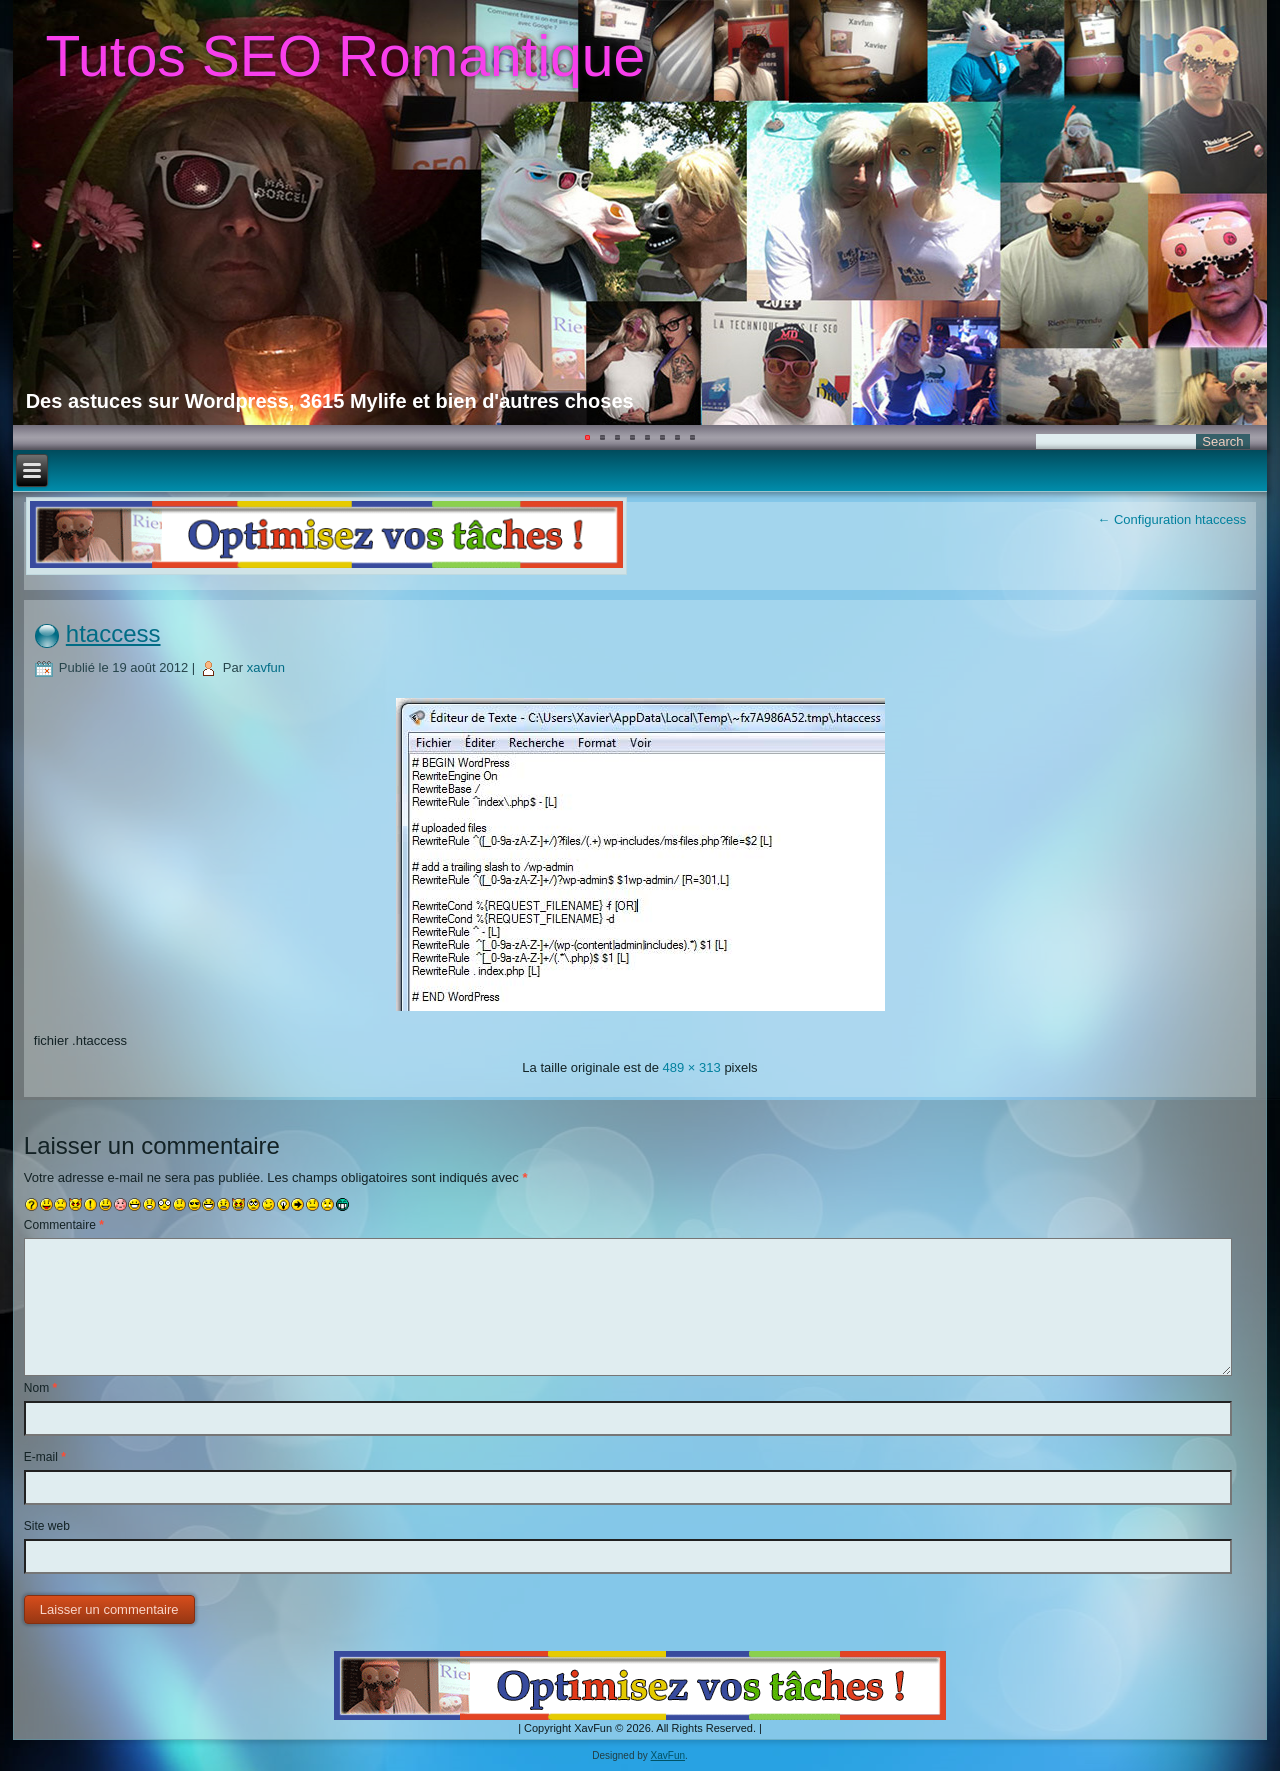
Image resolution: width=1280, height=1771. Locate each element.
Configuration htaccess (1171, 519)
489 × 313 (692, 1067)
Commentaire (64, 1225)
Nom (40, 1388)
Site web (47, 1526)
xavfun (266, 667)
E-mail (45, 1457)
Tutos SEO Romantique (345, 56)
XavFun (668, 1755)
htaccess (113, 633)
